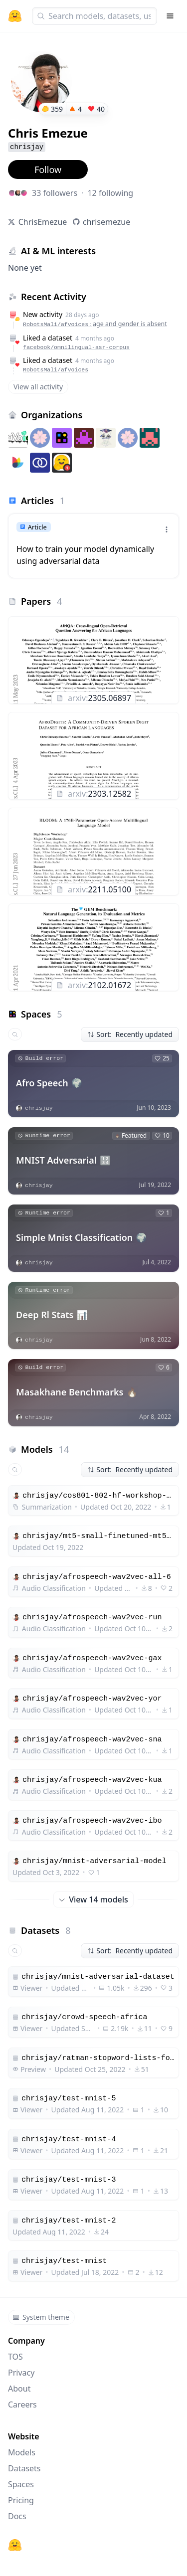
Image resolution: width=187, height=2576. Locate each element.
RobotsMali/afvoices (55, 369)
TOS (15, 2356)
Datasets (24, 2468)
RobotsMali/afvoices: (95, 324)
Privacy (21, 2372)
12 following (110, 192)
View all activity (38, 386)
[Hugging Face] (15, 2545)
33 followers (54, 192)
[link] (93, 546)
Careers (22, 2404)
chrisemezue (106, 221)
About (19, 2388)
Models (21, 2452)
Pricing (21, 2500)
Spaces (21, 2484)
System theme (40, 2317)
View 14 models (93, 1899)
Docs (17, 2516)
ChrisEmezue (42, 221)
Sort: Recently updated (130, 1034)
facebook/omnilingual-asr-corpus (76, 347)
